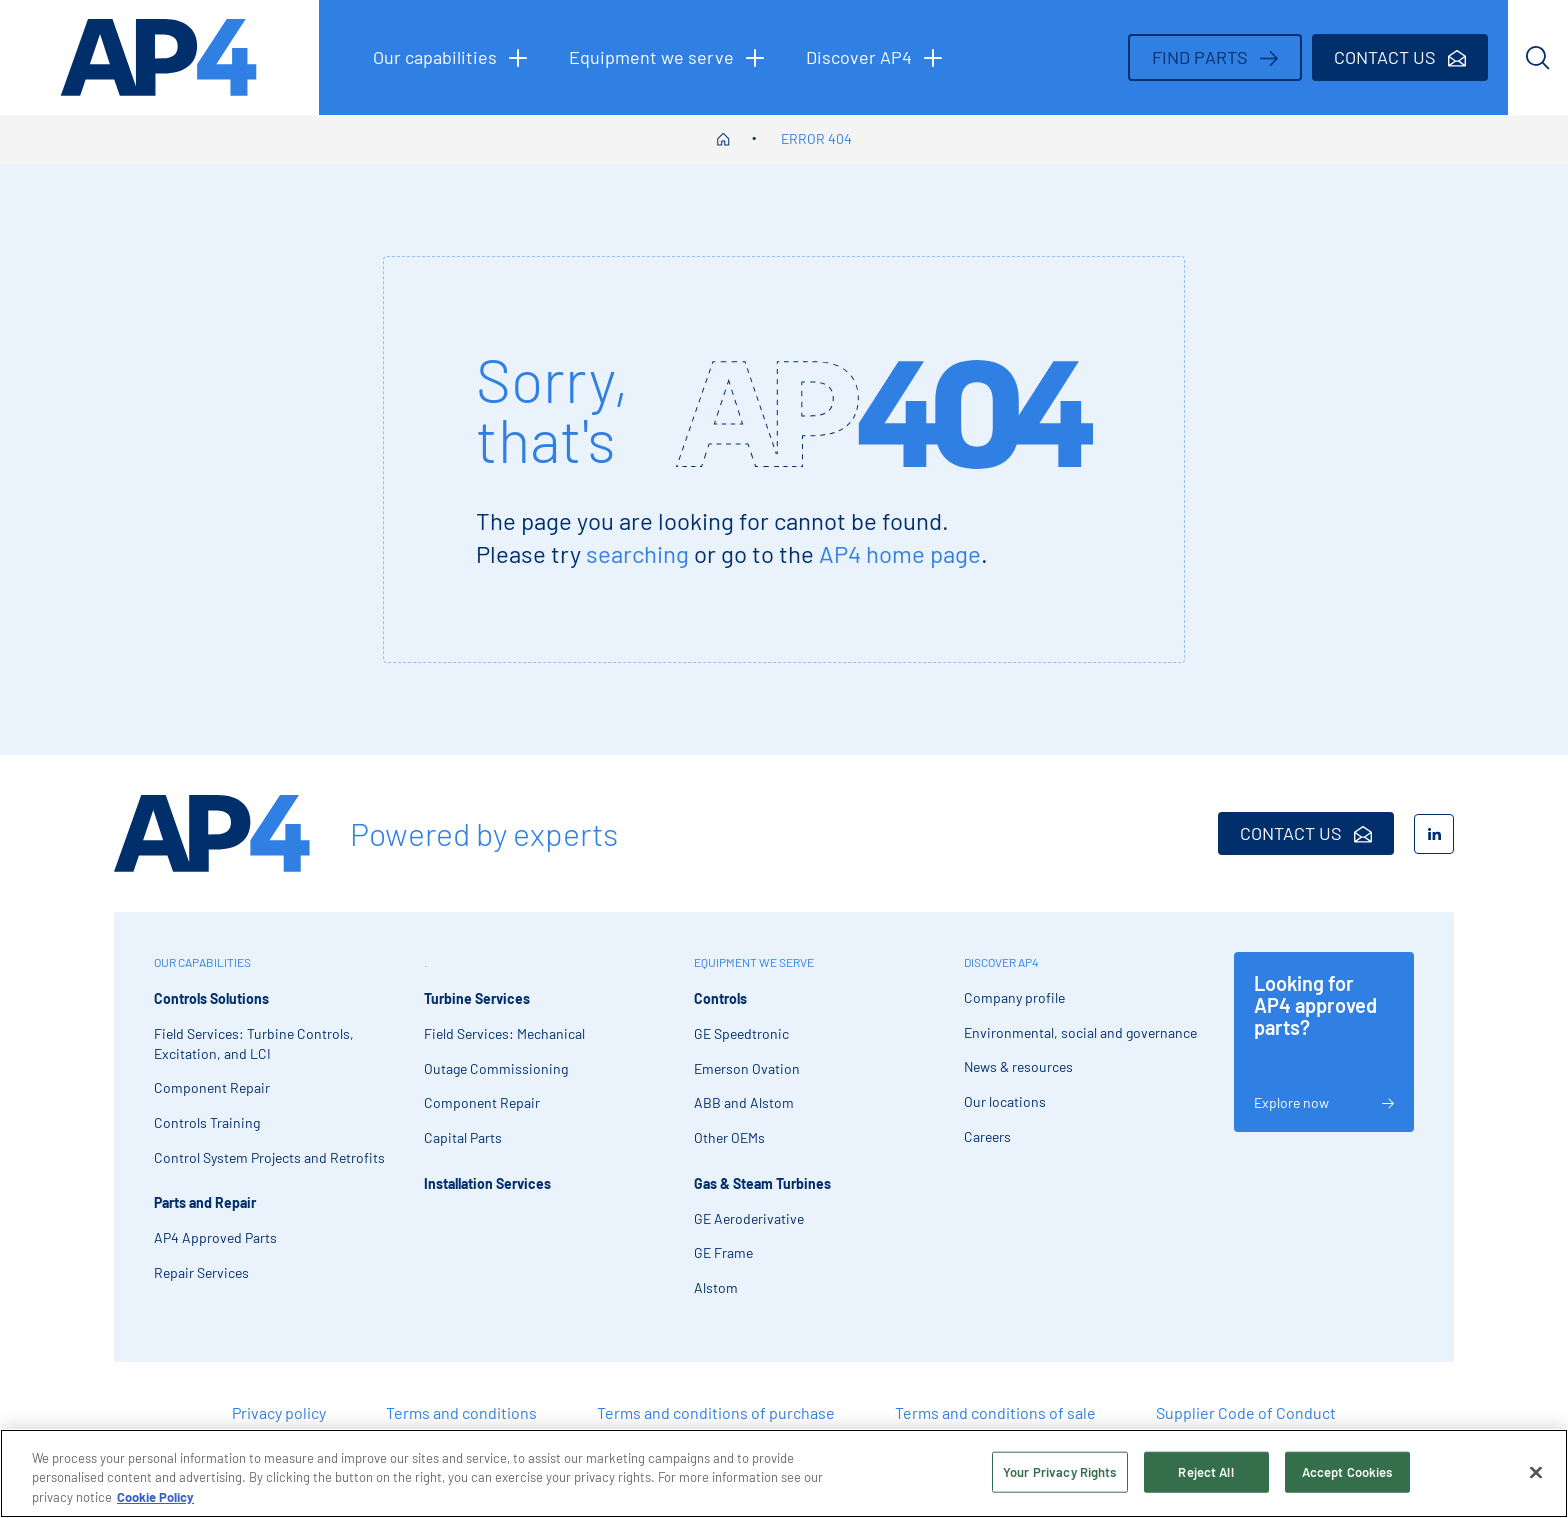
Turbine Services (477, 998)
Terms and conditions (461, 1412)
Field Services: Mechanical (504, 1033)
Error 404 (816, 138)
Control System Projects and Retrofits (269, 1157)
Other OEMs (729, 1137)
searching (637, 553)
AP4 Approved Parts (215, 1237)
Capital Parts (463, 1137)
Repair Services (201, 1272)
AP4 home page (900, 553)
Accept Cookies (1347, 1478)
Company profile (1014, 997)
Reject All (1205, 1478)
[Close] (1536, 1478)
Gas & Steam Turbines (762, 1183)
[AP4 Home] (212, 833)
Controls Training (207, 1122)
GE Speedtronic (741, 1033)
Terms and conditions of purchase (716, 1412)
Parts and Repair (205, 1202)
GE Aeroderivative (749, 1218)
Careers (987, 1136)
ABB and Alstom (744, 1102)
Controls (720, 998)
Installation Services (487, 1183)
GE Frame (723, 1252)
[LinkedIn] (1434, 834)
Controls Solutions (211, 998)
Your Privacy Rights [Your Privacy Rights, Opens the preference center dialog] (1059, 1478)
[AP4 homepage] (159, 57)
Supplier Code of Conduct (1246, 1412)
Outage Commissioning (496, 1068)
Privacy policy (279, 1412)
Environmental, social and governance (1080, 1032)
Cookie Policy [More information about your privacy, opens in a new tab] (155, 1504)
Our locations (1005, 1101)
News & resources (1018, 1066)
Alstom (716, 1287)
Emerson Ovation (747, 1068)
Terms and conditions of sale (995, 1412)
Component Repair (212, 1087)
